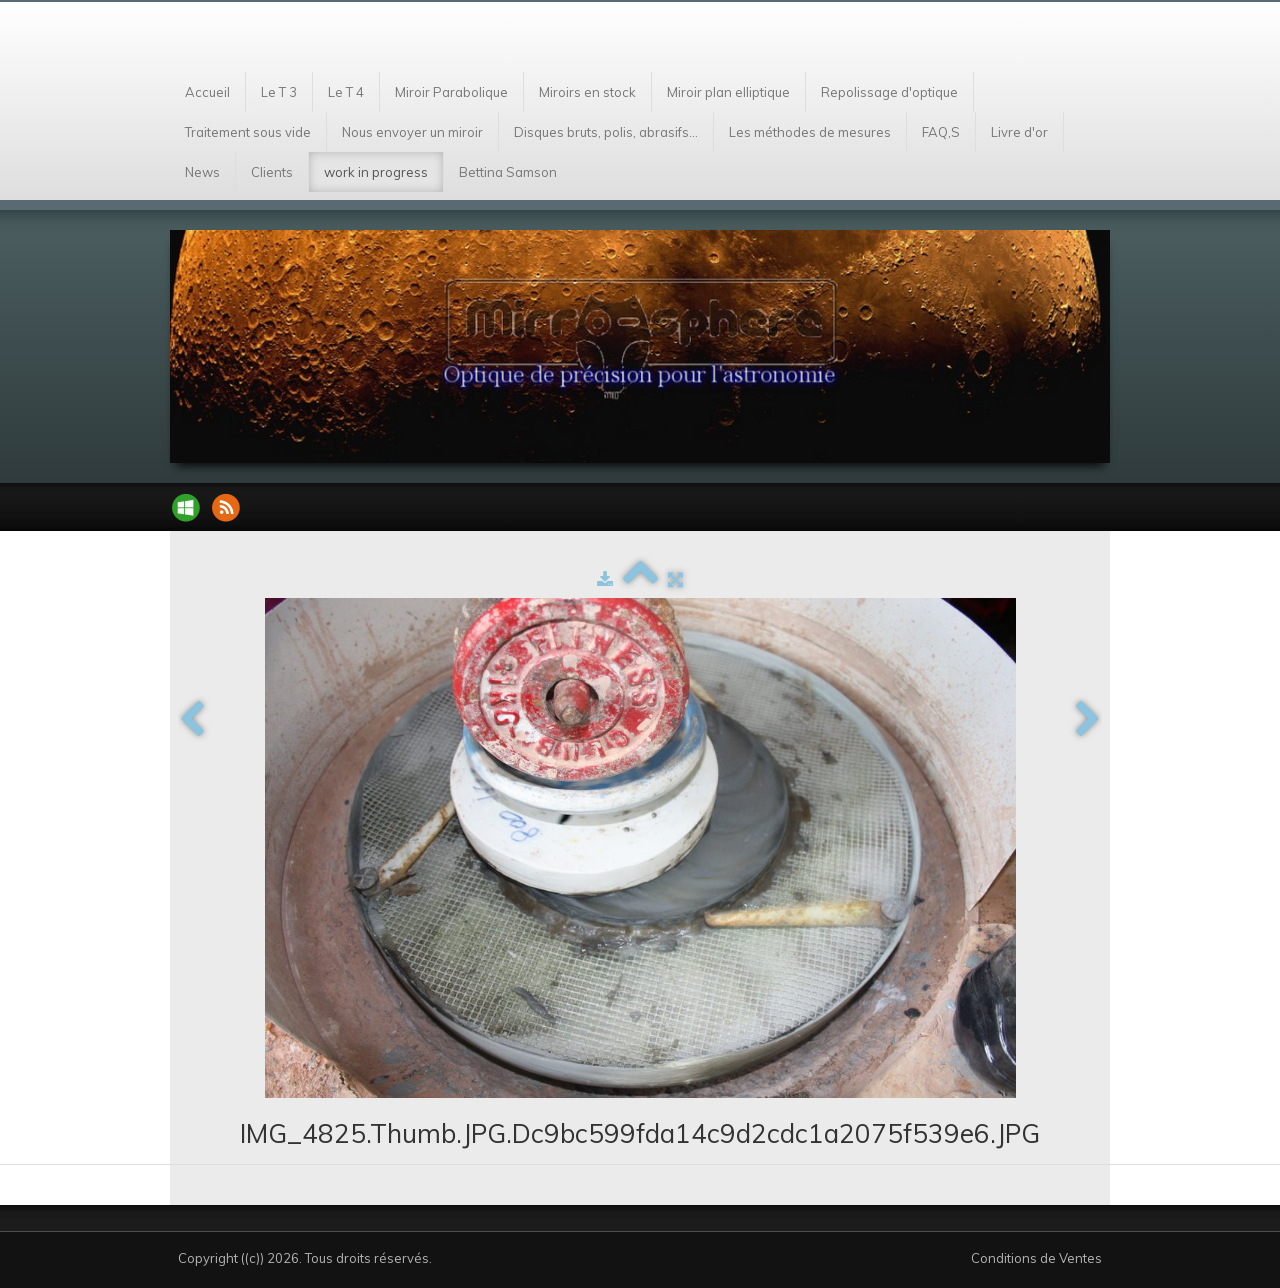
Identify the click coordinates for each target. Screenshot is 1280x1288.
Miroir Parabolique (451, 92)
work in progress (376, 172)
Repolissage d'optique (889, 92)
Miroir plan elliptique (728, 92)
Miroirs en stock (587, 92)
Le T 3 (279, 92)
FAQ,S (941, 132)
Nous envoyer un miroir (412, 132)
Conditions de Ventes (1036, 1258)
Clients (272, 172)
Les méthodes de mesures (810, 132)
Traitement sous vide (248, 132)
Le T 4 (346, 92)
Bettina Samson (508, 172)
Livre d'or (1019, 132)
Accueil (207, 92)
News (202, 172)
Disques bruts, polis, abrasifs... (606, 132)
